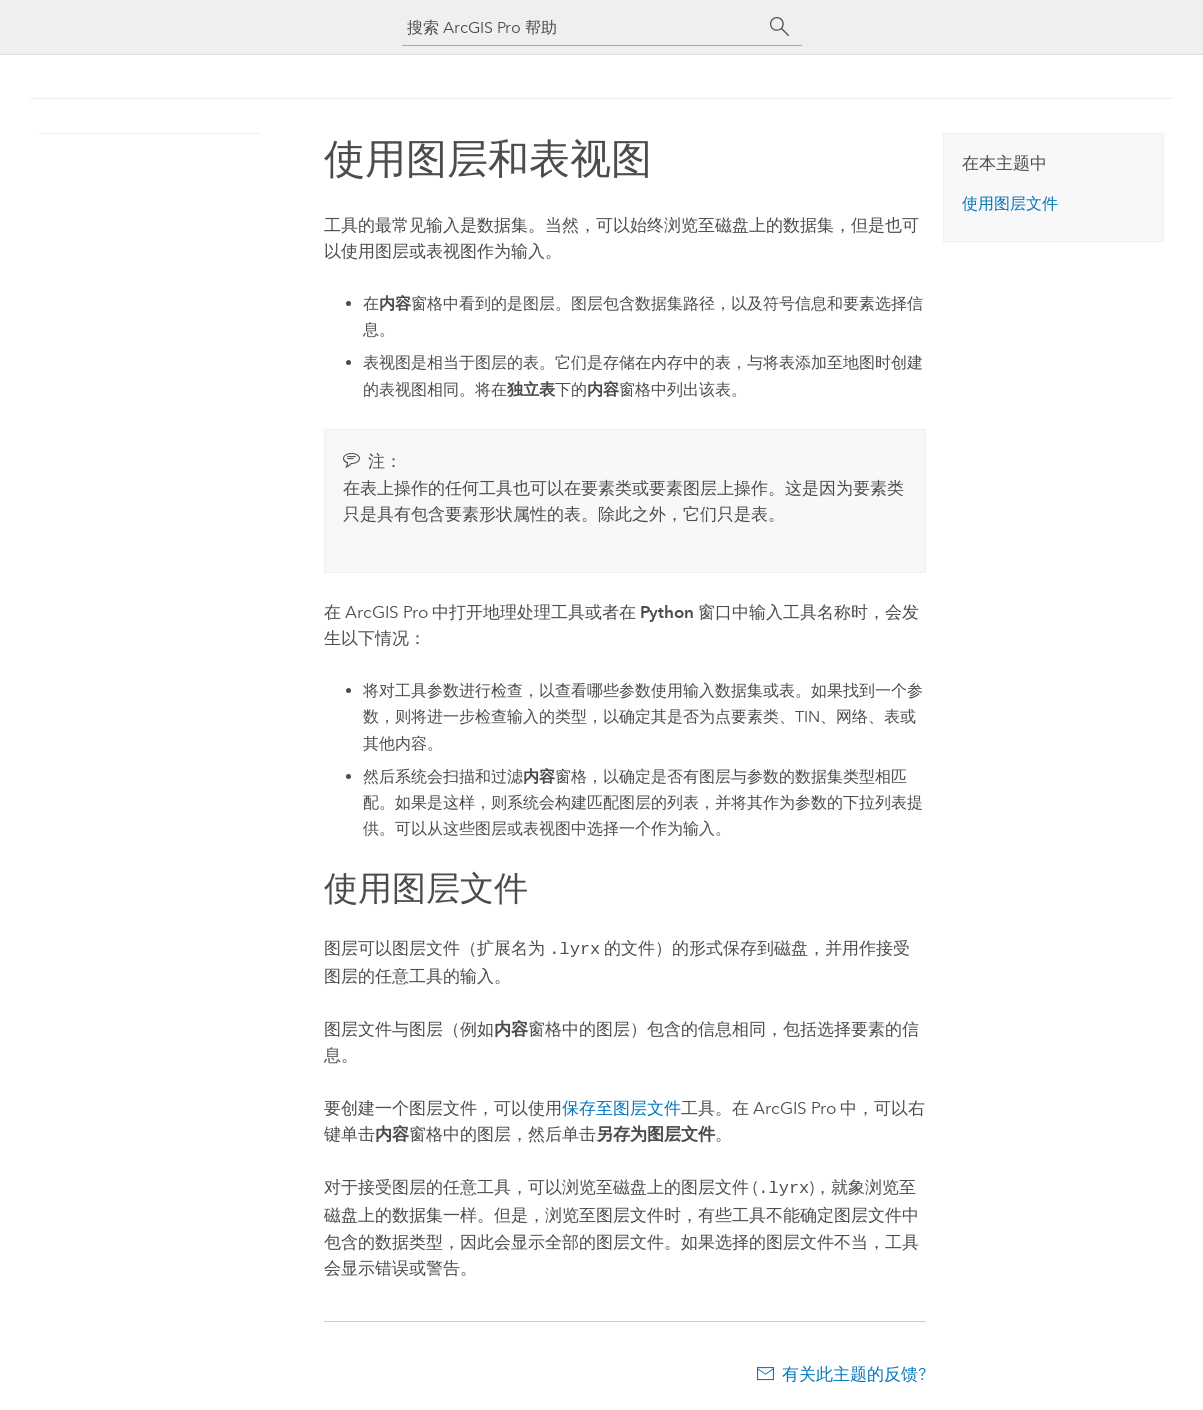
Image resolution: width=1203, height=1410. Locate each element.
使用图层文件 (1010, 203)
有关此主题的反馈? (854, 1370)
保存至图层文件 (621, 1106)
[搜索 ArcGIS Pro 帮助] (582, 27)
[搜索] (780, 27)
